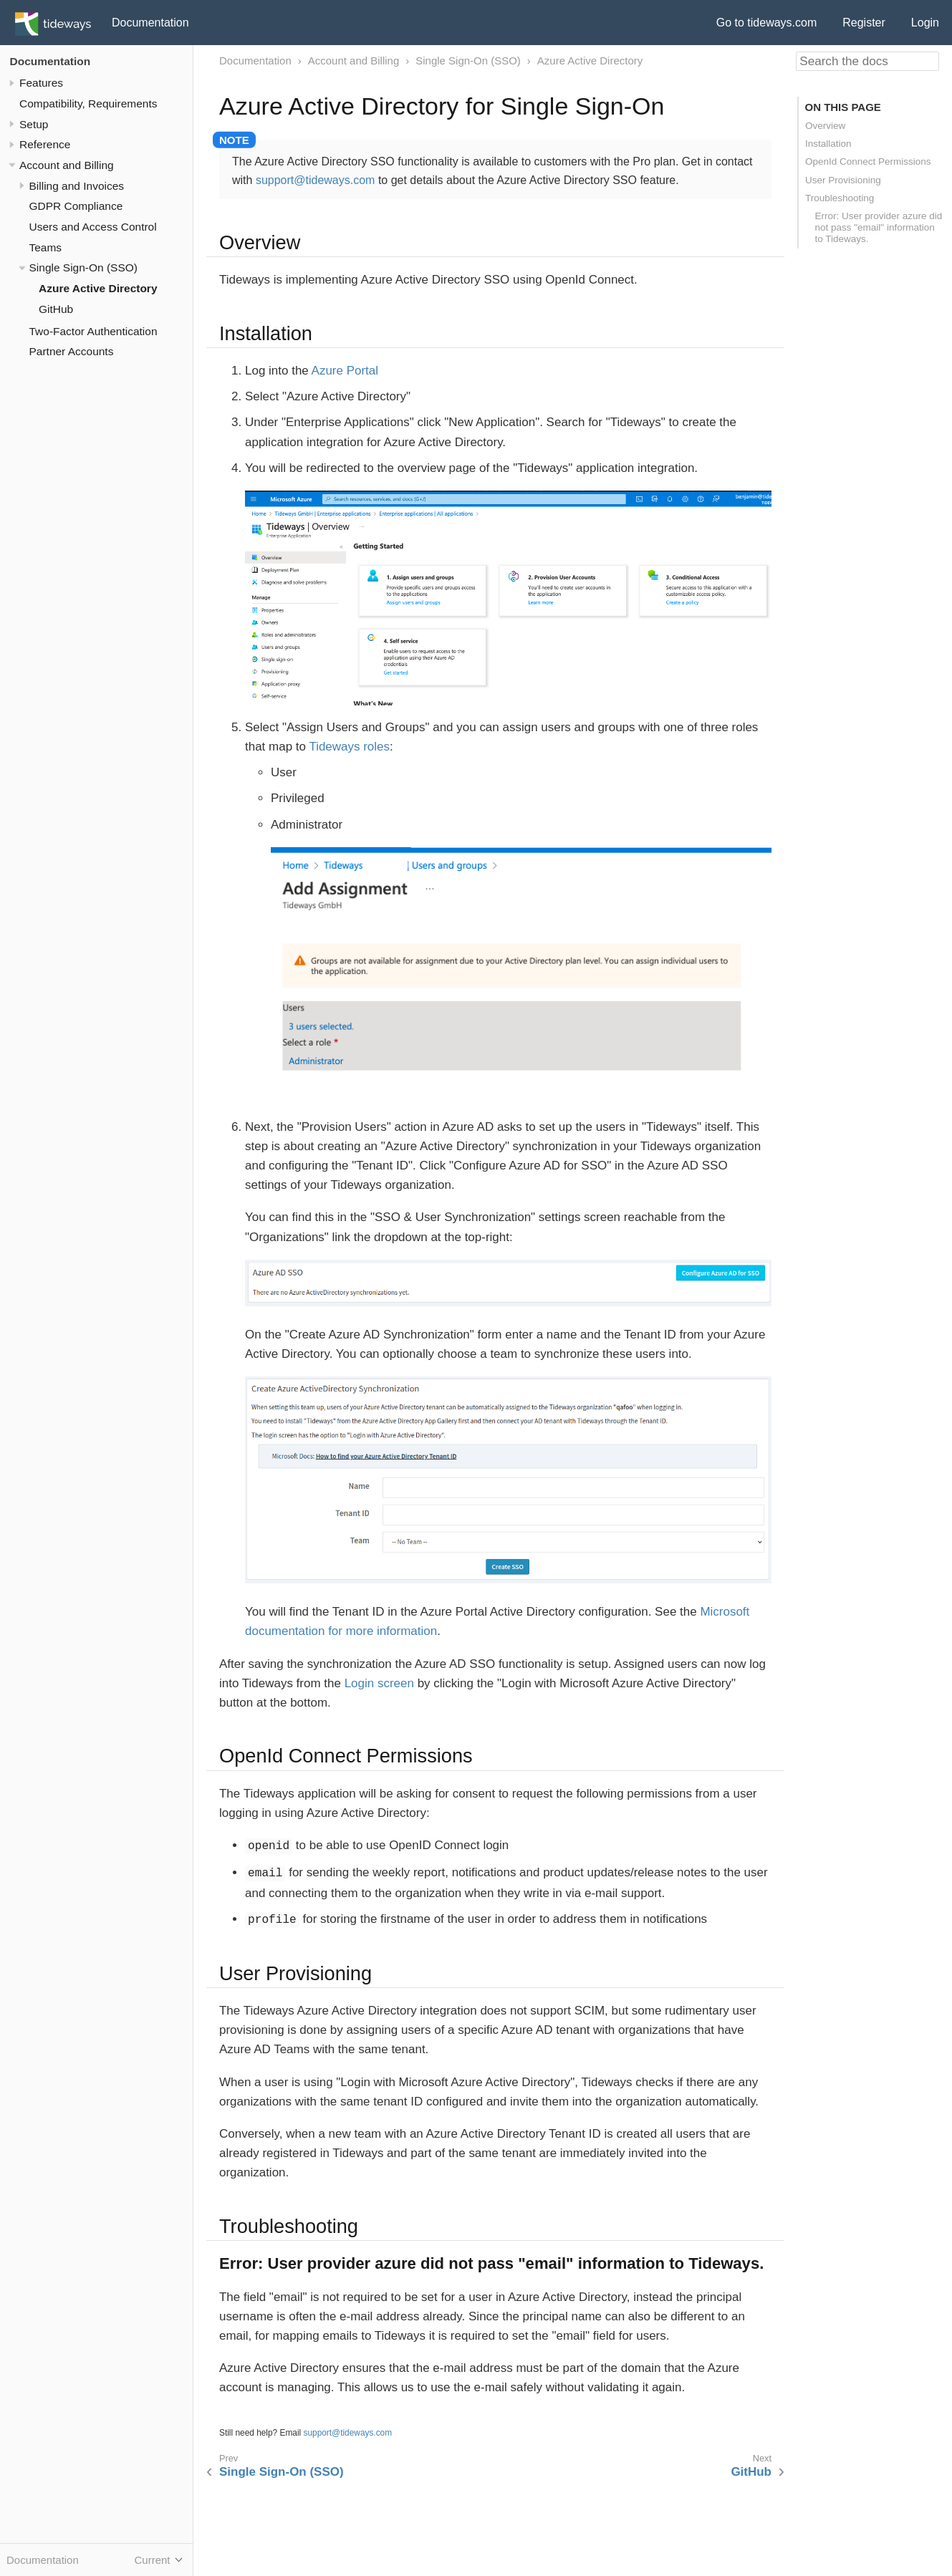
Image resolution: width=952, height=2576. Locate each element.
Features (41, 83)
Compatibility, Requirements (88, 103)
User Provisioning (843, 180)
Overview (825, 125)
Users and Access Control (93, 227)
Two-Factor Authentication (93, 331)
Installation (828, 143)
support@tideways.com (315, 180)
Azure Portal (345, 370)
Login (925, 22)
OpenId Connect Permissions (868, 161)
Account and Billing (66, 165)
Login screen (379, 1683)
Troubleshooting (839, 198)
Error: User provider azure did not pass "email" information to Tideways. (879, 227)
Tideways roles (349, 746)
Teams (45, 247)
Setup (33, 124)
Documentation (150, 22)
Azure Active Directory (98, 288)
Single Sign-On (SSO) (83, 267)
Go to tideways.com (766, 22)
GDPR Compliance (76, 206)
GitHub (56, 309)
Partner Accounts (71, 351)
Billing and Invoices (77, 186)
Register (863, 22)
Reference (44, 144)
